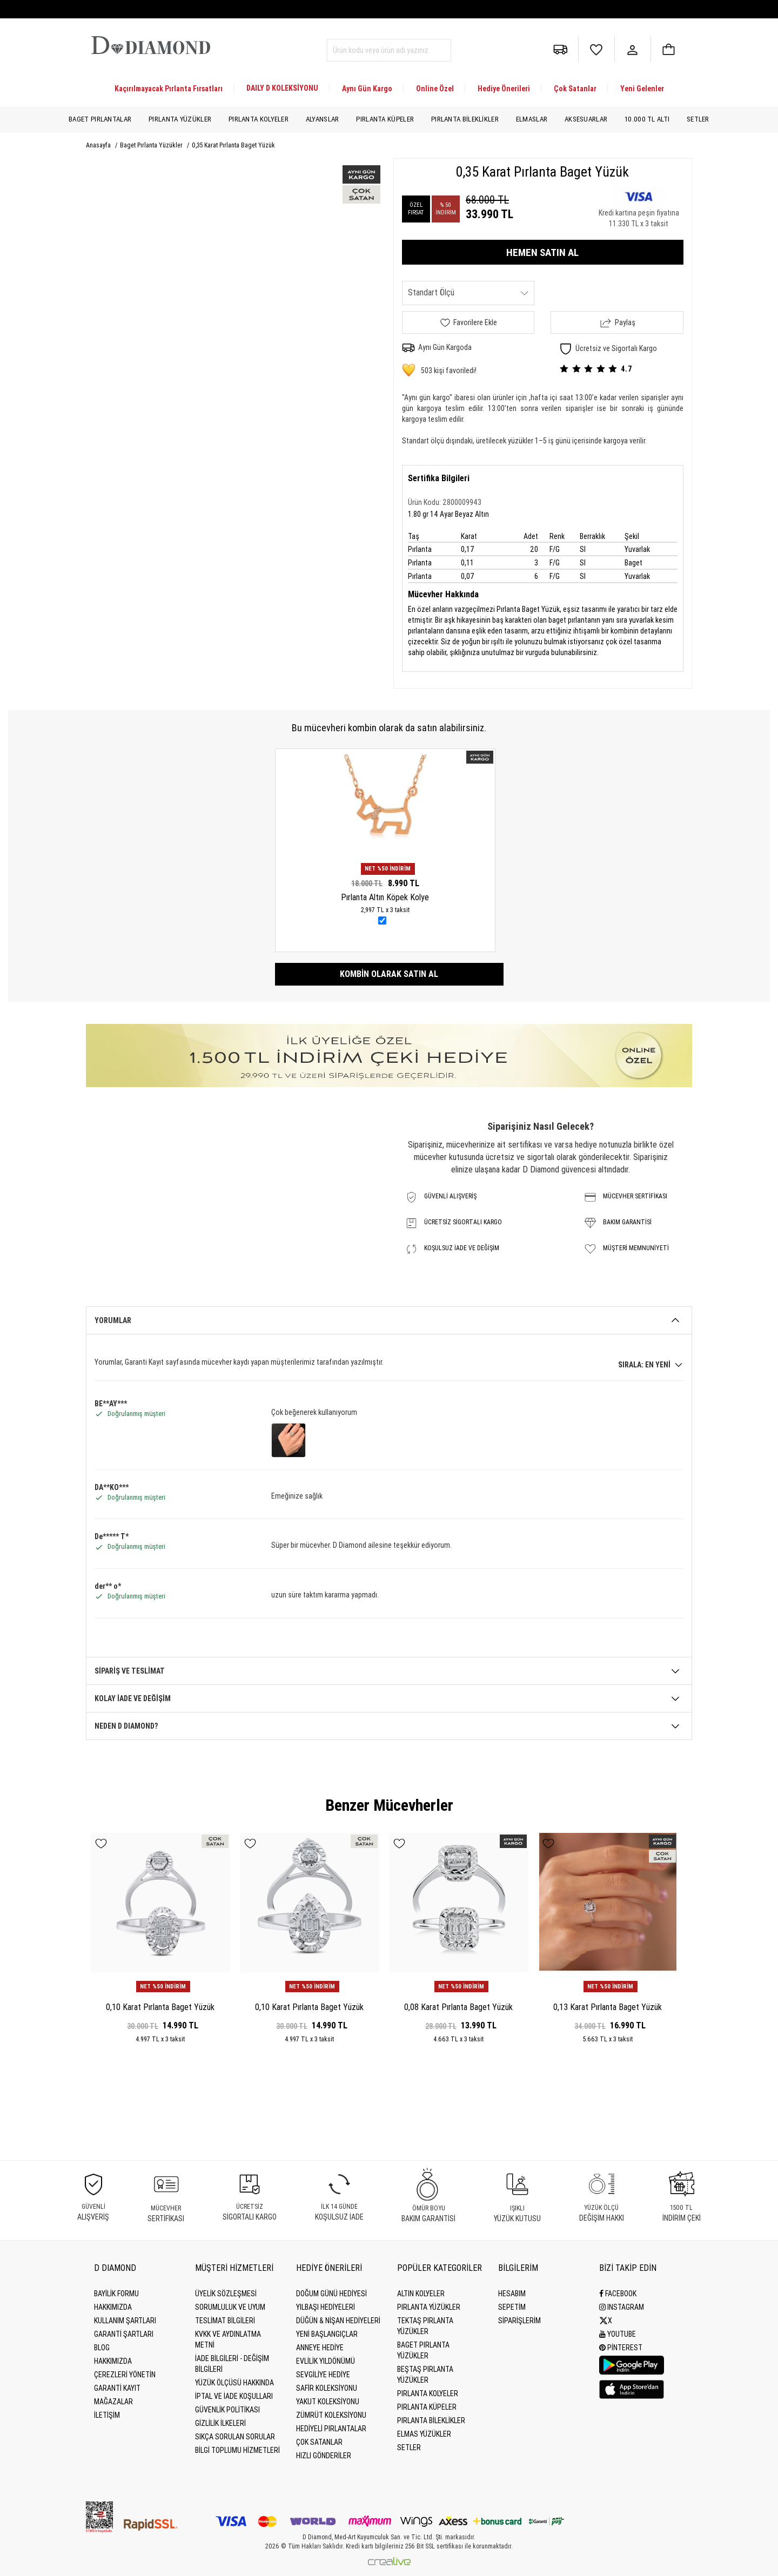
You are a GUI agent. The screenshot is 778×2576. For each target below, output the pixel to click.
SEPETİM (512, 2307)
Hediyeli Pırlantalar (331, 2428)
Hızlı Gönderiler (323, 2455)
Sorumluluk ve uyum (230, 2307)
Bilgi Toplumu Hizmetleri (237, 2450)
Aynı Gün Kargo (367, 88)
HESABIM (512, 2293)
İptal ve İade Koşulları (234, 2396)
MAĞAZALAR (113, 2401)
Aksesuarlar (586, 119)
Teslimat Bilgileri (225, 2320)
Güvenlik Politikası (227, 2409)
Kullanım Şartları (125, 2320)
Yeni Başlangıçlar (327, 2334)
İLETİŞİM (107, 2415)
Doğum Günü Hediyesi (331, 2293)
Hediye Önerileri (504, 88)
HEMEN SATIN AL (542, 252)
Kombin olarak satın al (389, 974)
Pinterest (620, 2347)
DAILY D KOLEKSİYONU (282, 88)
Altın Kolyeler (421, 2293)
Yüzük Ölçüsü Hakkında (234, 2382)
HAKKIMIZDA (113, 2361)
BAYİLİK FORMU (116, 2293)
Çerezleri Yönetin (125, 2374)
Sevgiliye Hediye (323, 2374)
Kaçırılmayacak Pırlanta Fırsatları (169, 88)
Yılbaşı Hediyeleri (325, 2307)
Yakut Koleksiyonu (327, 2401)
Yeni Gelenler (642, 88)
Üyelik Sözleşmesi (226, 2293)
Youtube (617, 2334)
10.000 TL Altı (647, 119)
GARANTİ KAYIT (117, 2388)
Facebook (617, 2293)
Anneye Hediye (320, 2347)
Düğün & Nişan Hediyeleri (338, 2320)
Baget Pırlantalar (100, 119)
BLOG (102, 2347)
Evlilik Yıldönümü (325, 2361)
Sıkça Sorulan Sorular (235, 2436)
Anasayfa (99, 145)
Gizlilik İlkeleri (220, 2423)
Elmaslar (531, 119)
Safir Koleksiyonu (326, 2388)
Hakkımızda (113, 2307)
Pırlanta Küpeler (385, 119)
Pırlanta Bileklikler (465, 119)
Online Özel (435, 88)
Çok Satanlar (575, 88)
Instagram (621, 2307)
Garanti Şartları (123, 2334)
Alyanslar (322, 119)
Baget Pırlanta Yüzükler (152, 145)
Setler (698, 119)
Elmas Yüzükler (424, 2434)
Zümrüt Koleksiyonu (331, 2415)
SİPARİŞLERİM (519, 2320)
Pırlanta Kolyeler (259, 119)
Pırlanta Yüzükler (180, 119)
